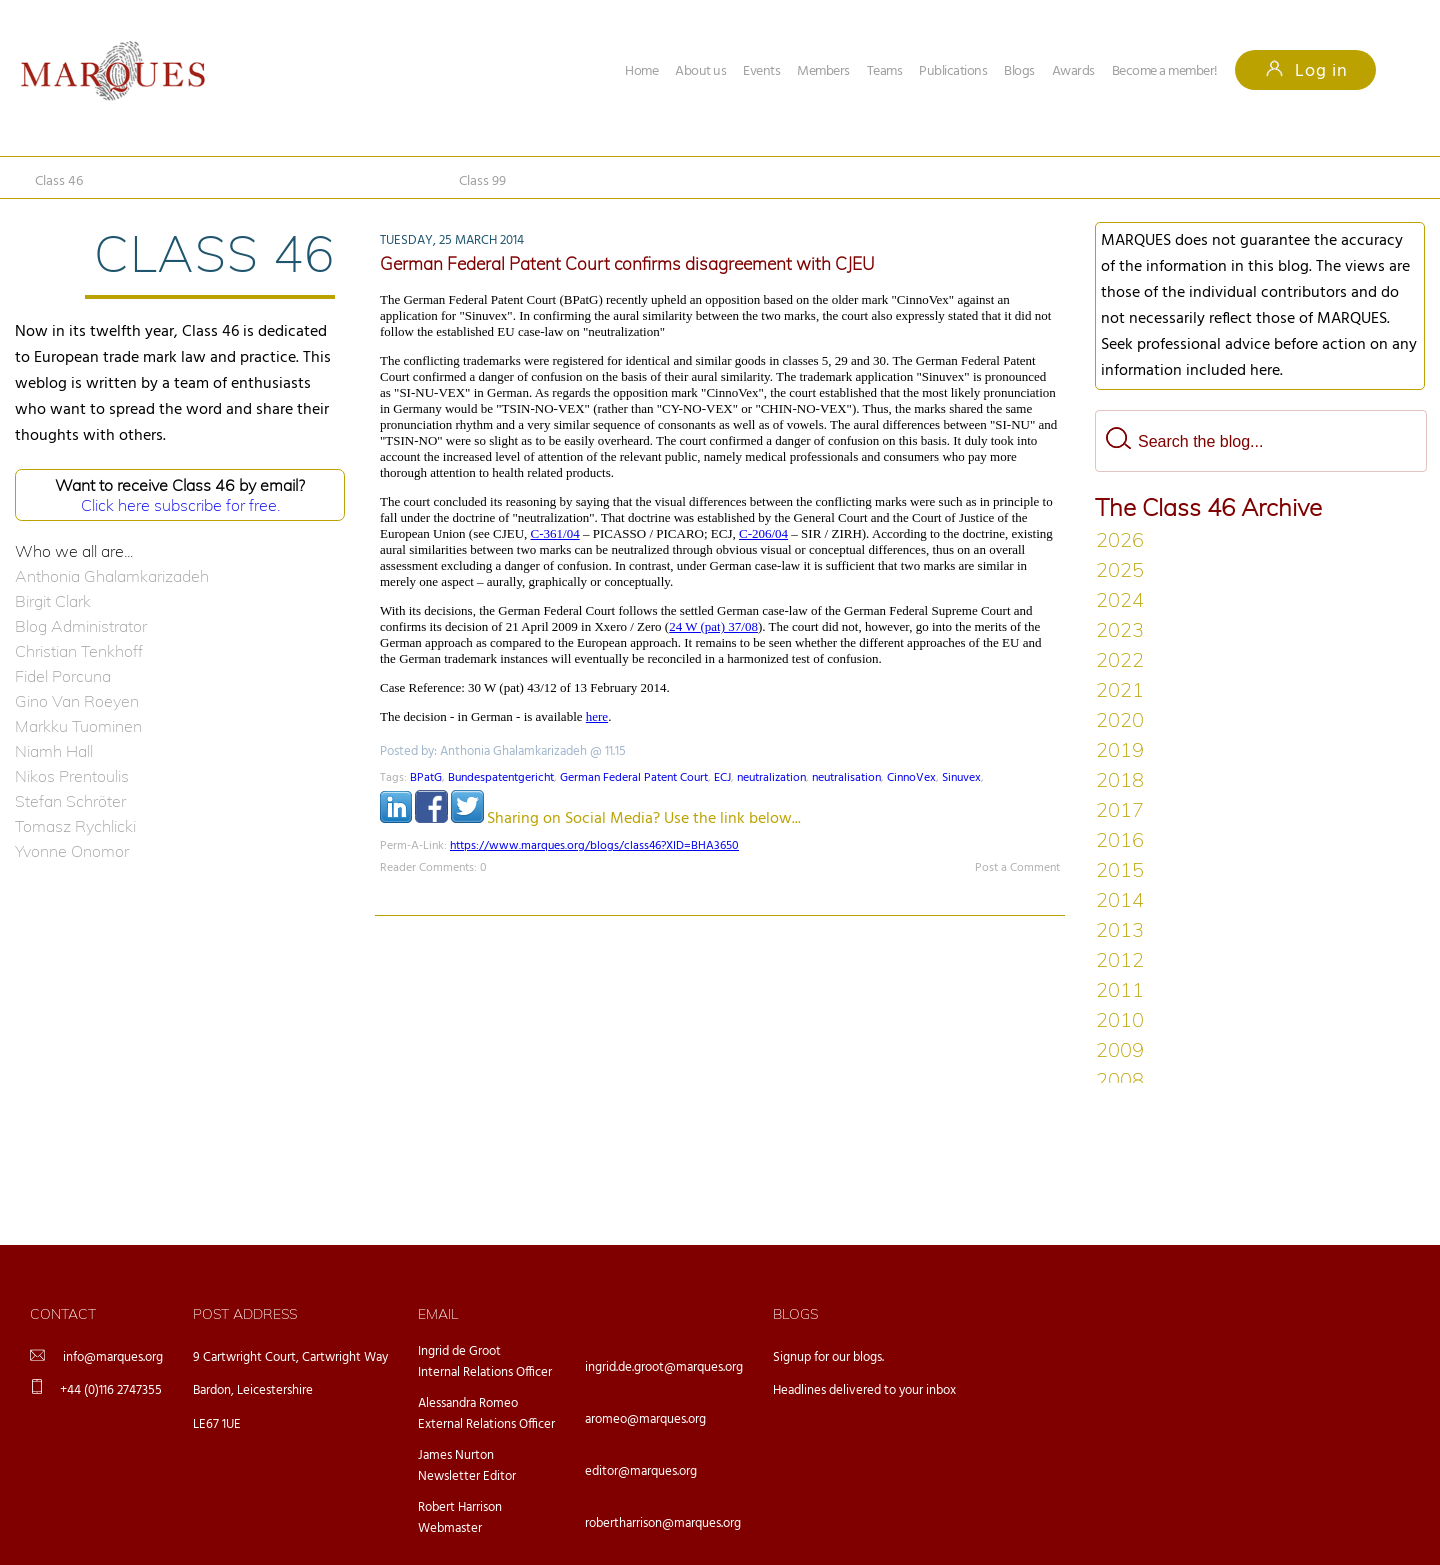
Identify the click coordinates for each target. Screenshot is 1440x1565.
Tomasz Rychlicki (75, 826)
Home (641, 71)
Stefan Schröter (70, 801)
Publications (953, 71)
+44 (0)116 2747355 (111, 1390)
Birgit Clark (53, 601)
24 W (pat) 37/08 (713, 626)
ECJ (722, 778)
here (597, 716)
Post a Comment (1017, 868)
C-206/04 (763, 533)
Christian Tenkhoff (79, 651)
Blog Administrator (81, 626)
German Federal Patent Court (634, 778)
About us (700, 71)
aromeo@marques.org (645, 1419)
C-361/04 (555, 533)
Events (761, 71)
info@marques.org (113, 1357)
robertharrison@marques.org (663, 1523)
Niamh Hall (54, 751)
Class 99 (482, 181)
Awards (1073, 71)
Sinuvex (961, 778)
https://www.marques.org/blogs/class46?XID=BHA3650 (594, 846)
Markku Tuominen (78, 726)
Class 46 (59, 181)
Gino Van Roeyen (77, 701)
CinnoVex (911, 778)
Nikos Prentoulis (72, 776)
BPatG (426, 778)
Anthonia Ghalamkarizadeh (112, 576)
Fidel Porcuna (63, 676)
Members (823, 71)
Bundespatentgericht (501, 778)
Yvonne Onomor (72, 851)
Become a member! (1165, 71)
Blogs (1019, 71)
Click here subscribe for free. (180, 505)
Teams (885, 71)
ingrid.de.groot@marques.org (664, 1367)
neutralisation (846, 778)
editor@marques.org (641, 1471)
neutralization (771, 778)
